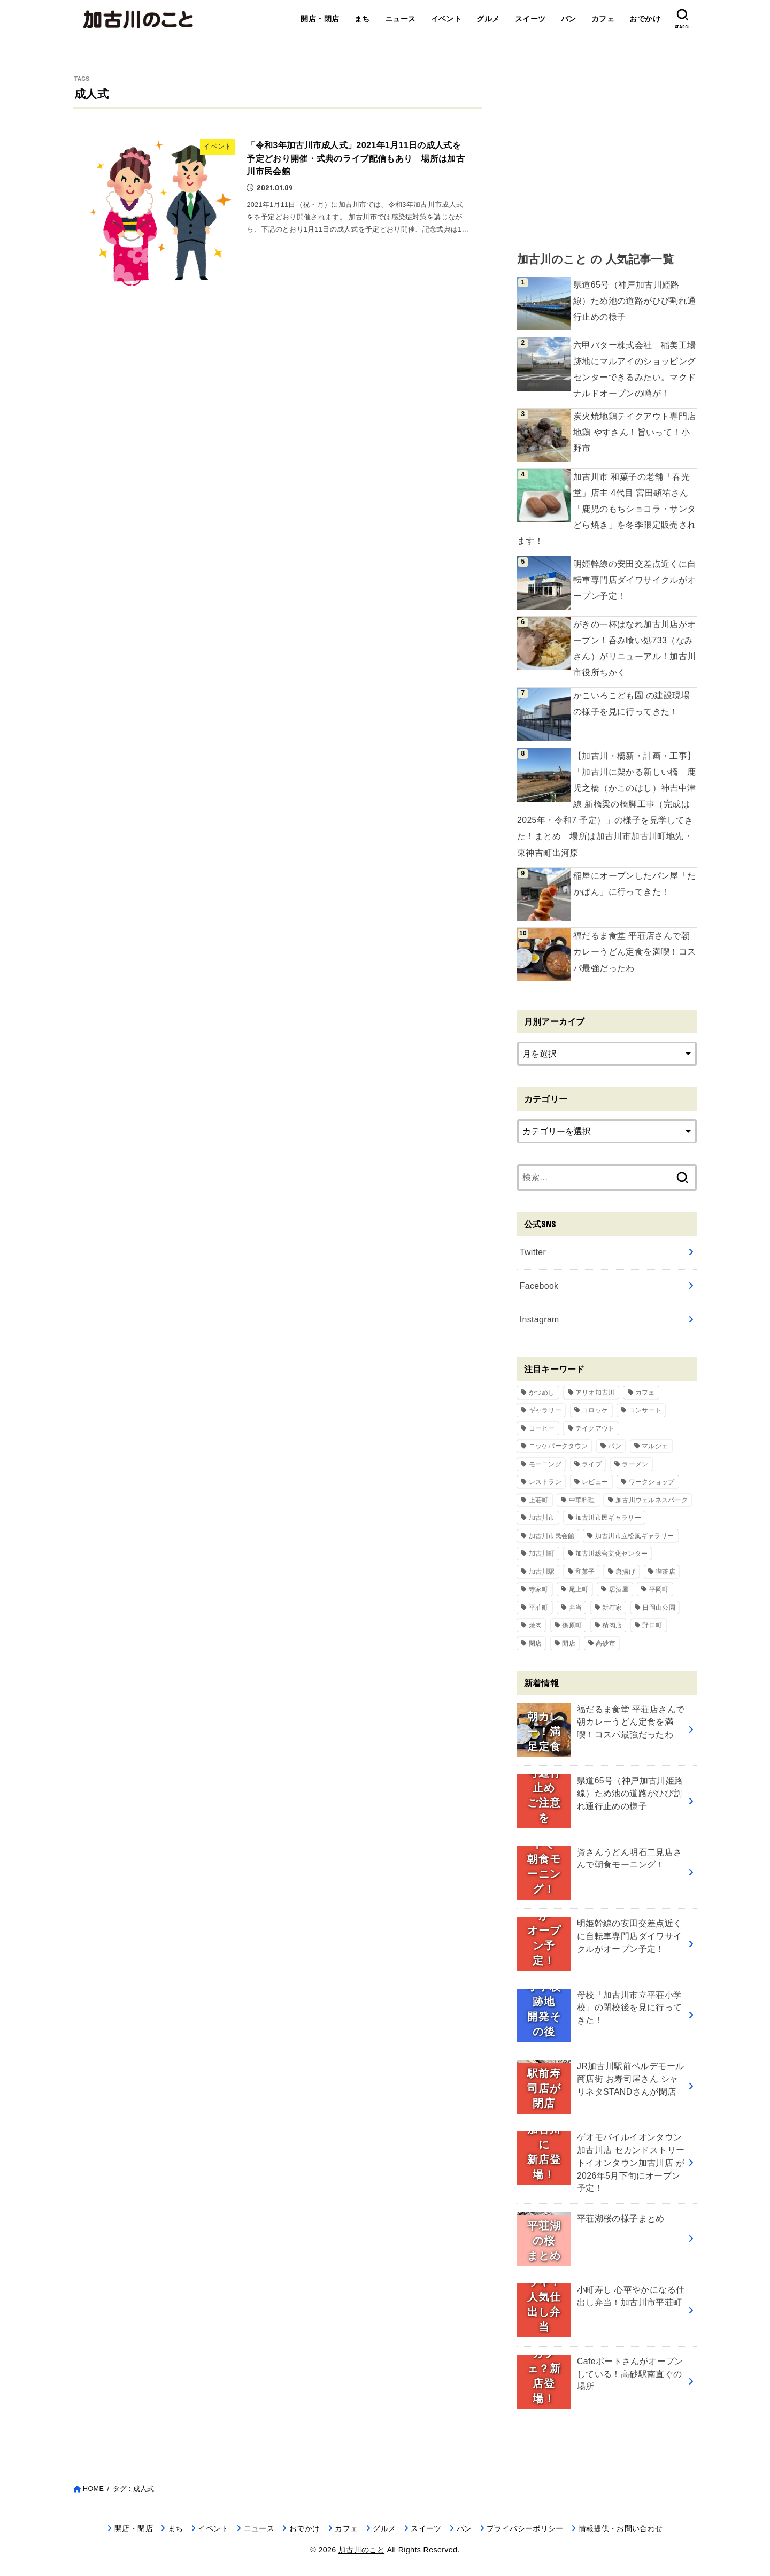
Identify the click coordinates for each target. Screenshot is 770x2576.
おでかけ (644, 18)
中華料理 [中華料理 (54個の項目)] (582, 1500)
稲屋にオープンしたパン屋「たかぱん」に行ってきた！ (634, 883)
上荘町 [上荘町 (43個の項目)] (539, 1500)
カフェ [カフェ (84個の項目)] (645, 1392)
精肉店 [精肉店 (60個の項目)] (612, 1625)
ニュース (400, 18)
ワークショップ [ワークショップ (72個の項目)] (652, 1482)
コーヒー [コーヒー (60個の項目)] (542, 1428)
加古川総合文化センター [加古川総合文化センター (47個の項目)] (611, 1553)
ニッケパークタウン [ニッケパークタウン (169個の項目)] (558, 1446)
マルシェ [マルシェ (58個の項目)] (655, 1446)
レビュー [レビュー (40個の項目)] (595, 1482)
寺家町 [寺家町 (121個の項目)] (539, 1589)
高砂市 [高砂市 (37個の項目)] (605, 1643)
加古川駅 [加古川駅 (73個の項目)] (542, 1571)
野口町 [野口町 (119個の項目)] (652, 1625)
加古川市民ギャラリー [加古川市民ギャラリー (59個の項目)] (608, 1517)
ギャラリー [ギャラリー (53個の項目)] (545, 1410)
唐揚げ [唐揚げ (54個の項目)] (625, 1571)
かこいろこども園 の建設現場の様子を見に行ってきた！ (631, 703)
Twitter (533, 1252)
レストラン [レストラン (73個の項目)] (545, 1482)
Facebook (539, 1285)
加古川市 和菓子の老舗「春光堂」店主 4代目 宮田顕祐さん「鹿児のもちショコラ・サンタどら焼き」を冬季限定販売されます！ (606, 508)
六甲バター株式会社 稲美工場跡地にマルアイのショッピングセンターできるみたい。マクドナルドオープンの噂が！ (634, 369)
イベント (446, 18)
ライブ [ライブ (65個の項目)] (592, 1464)
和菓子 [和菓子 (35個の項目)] (585, 1571)
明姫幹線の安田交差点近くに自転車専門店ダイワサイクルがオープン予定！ (634, 580)
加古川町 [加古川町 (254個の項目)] (542, 1553)
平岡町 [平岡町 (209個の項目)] (659, 1589)
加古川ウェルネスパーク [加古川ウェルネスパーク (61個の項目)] (651, 1500)
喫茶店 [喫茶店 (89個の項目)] (665, 1571)
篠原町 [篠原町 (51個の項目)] (572, 1625)
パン (568, 18)
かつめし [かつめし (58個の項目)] (542, 1392)
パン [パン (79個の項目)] (614, 1446)
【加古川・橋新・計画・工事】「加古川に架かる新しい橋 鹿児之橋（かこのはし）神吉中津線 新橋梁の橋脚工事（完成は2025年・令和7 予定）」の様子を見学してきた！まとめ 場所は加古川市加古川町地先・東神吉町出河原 (606, 804)
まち (362, 18)
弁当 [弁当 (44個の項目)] (575, 1607)
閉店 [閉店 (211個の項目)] (535, 1643)
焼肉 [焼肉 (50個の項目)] (535, 1625)
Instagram (539, 1319)
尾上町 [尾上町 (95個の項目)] (579, 1589)
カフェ (602, 18)
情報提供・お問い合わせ (621, 2528)
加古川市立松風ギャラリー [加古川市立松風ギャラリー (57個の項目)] (634, 1536)
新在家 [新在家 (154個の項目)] (612, 1607)
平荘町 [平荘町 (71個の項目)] (539, 1607)
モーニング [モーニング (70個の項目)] (545, 1464)
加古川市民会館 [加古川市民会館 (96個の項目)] (552, 1536)
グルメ (487, 18)
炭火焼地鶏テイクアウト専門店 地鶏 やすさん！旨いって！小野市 (634, 432)
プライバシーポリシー (525, 2528)
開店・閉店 (320, 18)
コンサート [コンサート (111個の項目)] (645, 1410)
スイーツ (530, 18)
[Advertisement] (607, 150)
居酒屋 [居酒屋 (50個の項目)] (619, 1589)
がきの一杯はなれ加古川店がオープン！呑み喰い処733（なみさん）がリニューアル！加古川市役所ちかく (634, 648)
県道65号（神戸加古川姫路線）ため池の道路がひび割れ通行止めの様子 (634, 300)
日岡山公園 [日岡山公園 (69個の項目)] (658, 1607)
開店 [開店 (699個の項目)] (568, 1643)
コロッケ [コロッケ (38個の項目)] (595, 1410)
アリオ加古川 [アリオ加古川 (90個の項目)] (595, 1392)
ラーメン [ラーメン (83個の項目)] (635, 1464)
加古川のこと (361, 2550)
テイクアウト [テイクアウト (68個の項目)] (595, 1428)
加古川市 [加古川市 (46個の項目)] (542, 1517)
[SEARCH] (682, 18)
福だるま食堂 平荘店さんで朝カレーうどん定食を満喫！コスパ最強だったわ (634, 951)
